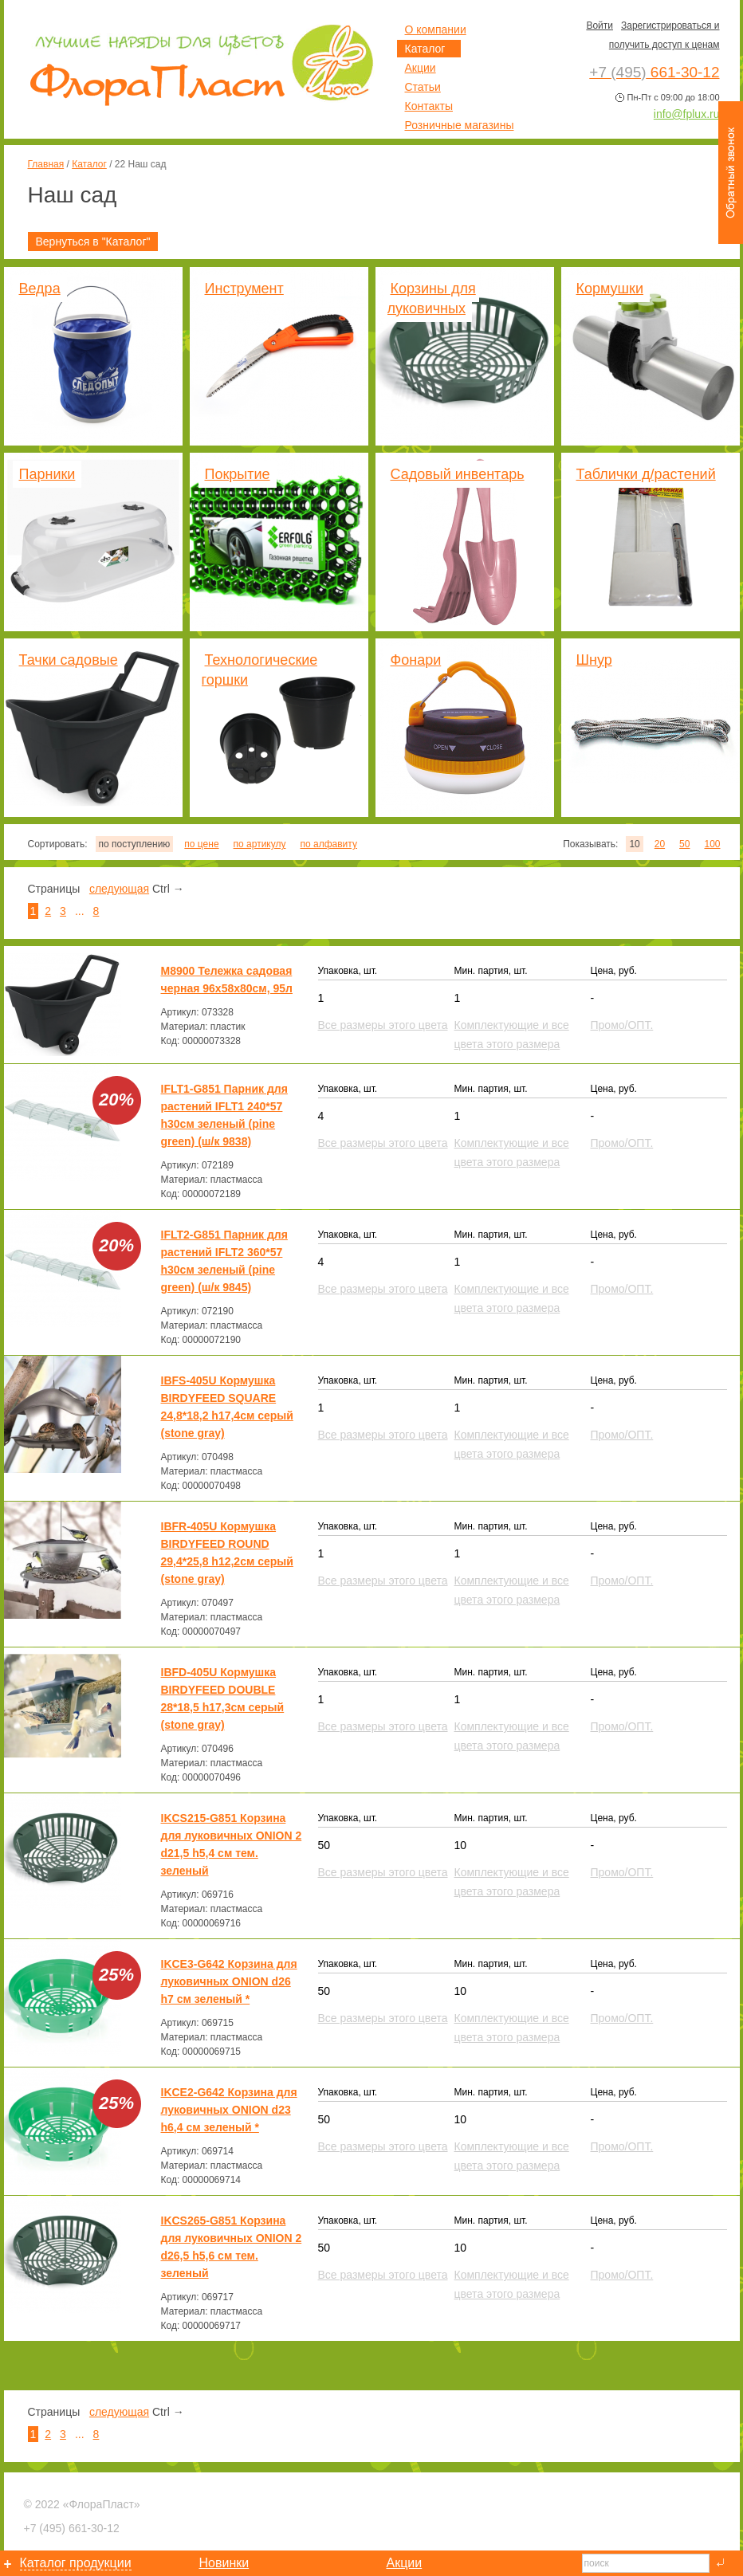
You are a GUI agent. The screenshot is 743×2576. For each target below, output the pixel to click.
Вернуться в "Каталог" (93, 241)
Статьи (423, 86)
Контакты (429, 106)
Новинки (224, 2563)
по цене (201, 844)
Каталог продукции (76, 2563)
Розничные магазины (459, 125)
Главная (46, 164)
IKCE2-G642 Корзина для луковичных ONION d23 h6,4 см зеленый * (229, 2110)
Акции (420, 67)
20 (660, 844)
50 (684, 844)
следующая (119, 888)
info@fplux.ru (687, 114)
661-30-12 (72, 2528)
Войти (599, 25)
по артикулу (260, 844)
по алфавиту (328, 844)
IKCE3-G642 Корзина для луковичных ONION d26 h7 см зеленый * (229, 1981)
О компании (435, 29)
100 (712, 844)
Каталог (89, 164)
